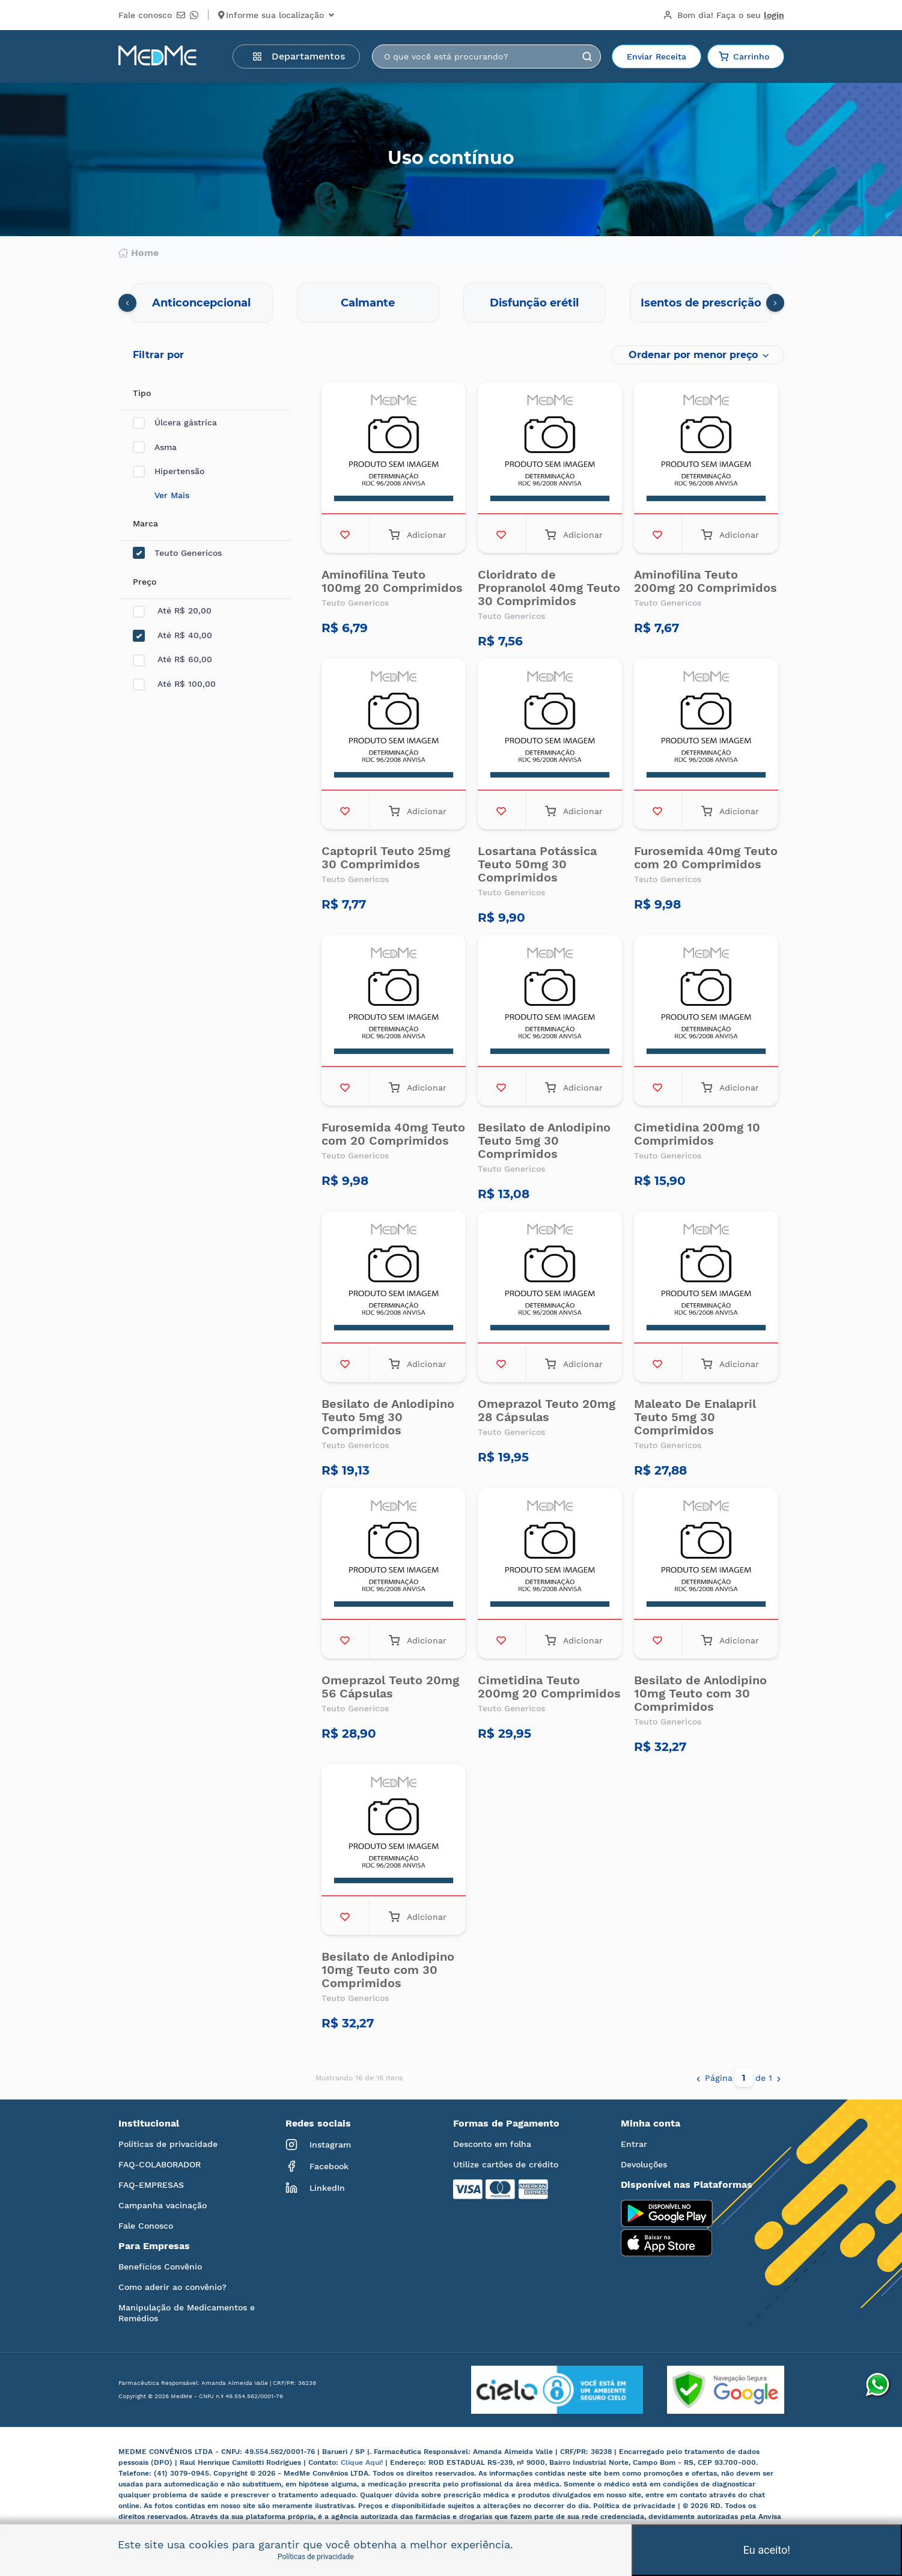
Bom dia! (723, 15)
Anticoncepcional (201, 302)
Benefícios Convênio (160, 2266)
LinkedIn (315, 2188)
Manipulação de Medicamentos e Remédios (186, 2313)
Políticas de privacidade (168, 2144)
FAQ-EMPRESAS (151, 2185)
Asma (155, 447)
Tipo (142, 393)
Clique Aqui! (363, 2462)
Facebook (317, 2166)
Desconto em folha (492, 2144)
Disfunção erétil (534, 302)
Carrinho (744, 56)
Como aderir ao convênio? (172, 2287)
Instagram (318, 2145)
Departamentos (298, 56)
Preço (144, 581)
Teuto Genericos (177, 553)
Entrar (634, 2144)
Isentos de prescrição (701, 302)
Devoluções (644, 2164)
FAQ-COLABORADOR (159, 2164)
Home (138, 253)
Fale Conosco (145, 2225)
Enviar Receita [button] (656, 56)
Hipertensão (168, 471)
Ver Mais (171, 495)
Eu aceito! (766, 2550)
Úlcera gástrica (175, 422)
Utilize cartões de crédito (505, 2164)
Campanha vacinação (162, 2205)
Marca (145, 523)
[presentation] (127, 303)
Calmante (368, 302)
